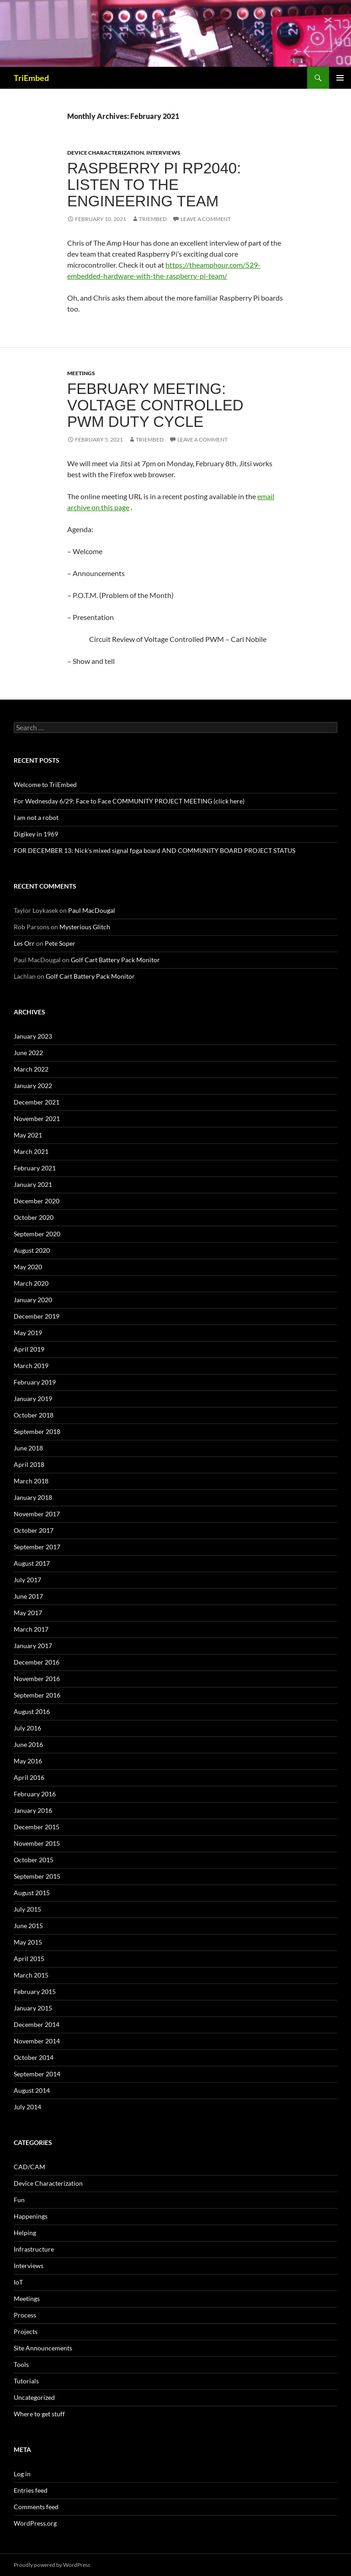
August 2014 (32, 2090)
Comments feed (36, 2507)
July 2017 (27, 1580)
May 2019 (28, 1333)
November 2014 (37, 2041)
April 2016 (29, 1777)
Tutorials (26, 2381)
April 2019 (29, 1349)
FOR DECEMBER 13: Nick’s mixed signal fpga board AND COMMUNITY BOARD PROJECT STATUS (154, 850)
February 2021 (35, 1168)
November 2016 (37, 1678)
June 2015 (28, 1925)
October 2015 (33, 1860)
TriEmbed (31, 78)
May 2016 (28, 1761)
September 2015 (37, 1876)
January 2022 (33, 1085)
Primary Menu (340, 78)
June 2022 (28, 1052)
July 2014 (27, 2107)
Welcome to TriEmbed (45, 784)
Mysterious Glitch (84, 927)
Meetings (81, 373)
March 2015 (31, 1975)
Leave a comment (206, 219)
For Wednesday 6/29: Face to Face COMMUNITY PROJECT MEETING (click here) (129, 801)
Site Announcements (43, 2348)
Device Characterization (105, 152)
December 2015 (36, 1827)
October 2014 (33, 2057)
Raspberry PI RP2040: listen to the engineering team (154, 185)
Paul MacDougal (91, 910)
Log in (22, 2474)
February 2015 (35, 1991)
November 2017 (37, 1514)
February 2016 (35, 1794)
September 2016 (37, 1695)
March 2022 (31, 1069)
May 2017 (28, 1613)
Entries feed (31, 2490)
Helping (25, 2232)
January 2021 (33, 1184)
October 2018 (33, 1415)
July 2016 (27, 1728)
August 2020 (32, 1250)
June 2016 (28, 1744)
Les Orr (24, 943)
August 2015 (32, 1893)
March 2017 (31, 1629)
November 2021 (37, 1118)
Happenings (31, 2216)
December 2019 (36, 1316)
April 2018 (29, 1464)
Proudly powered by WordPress (52, 2564)
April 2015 (29, 1958)
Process (25, 2315)
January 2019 (33, 1398)
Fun (19, 2200)
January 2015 (33, 2008)
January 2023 (33, 1036)
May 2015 (28, 1942)
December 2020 (36, 1201)
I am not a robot (36, 817)
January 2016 (33, 1810)
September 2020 (37, 1234)
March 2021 (31, 1151)
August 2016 (32, 1711)
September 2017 (37, 1547)
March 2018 (31, 1481)
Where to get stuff (39, 2414)
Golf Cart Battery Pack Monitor (115, 960)
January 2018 (33, 1497)
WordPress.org (35, 2523)
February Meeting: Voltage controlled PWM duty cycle (155, 405)
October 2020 (33, 1217)
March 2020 (31, 1283)
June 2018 (28, 1448)
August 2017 (32, 1563)
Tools (21, 2364)
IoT (18, 2282)
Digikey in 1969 (36, 834)
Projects (25, 2331)
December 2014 (36, 2024)
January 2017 (33, 1645)
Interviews (163, 152)
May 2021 (28, 1135)
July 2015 (27, 1909)
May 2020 (28, 1267)
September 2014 (37, 2074)
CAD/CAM (29, 2167)
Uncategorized (34, 2397)
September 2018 (37, 1431)
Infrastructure (34, 2249)
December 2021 (36, 1102)
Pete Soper (60, 943)
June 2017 (28, 1596)
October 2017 (33, 1530)
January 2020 (33, 1300)
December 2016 (36, 1662)
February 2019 (35, 1382)
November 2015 (37, 1843)
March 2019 (31, 1365)
